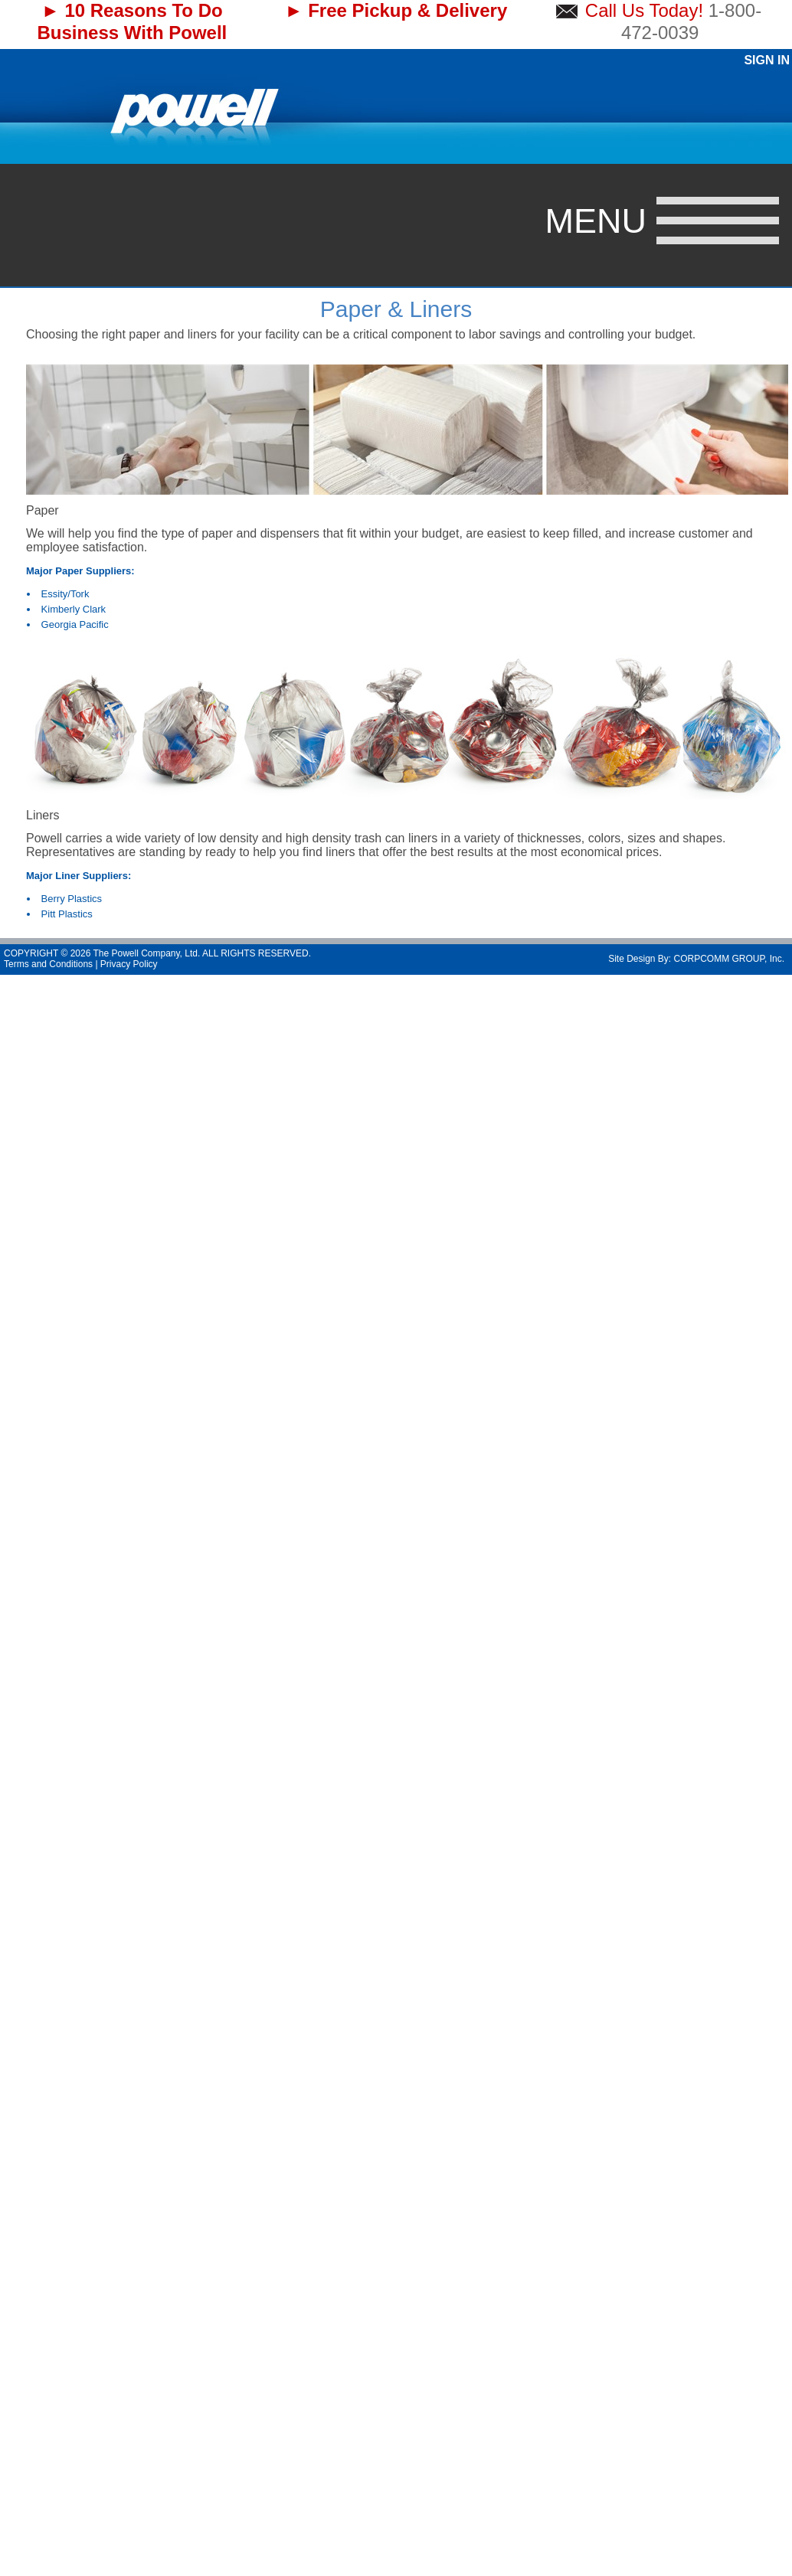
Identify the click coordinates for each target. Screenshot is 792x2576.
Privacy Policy (129, 964)
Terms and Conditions (48, 964)
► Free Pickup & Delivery (396, 10)
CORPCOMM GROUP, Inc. (729, 958)
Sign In (767, 60)
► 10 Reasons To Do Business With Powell (132, 21)
